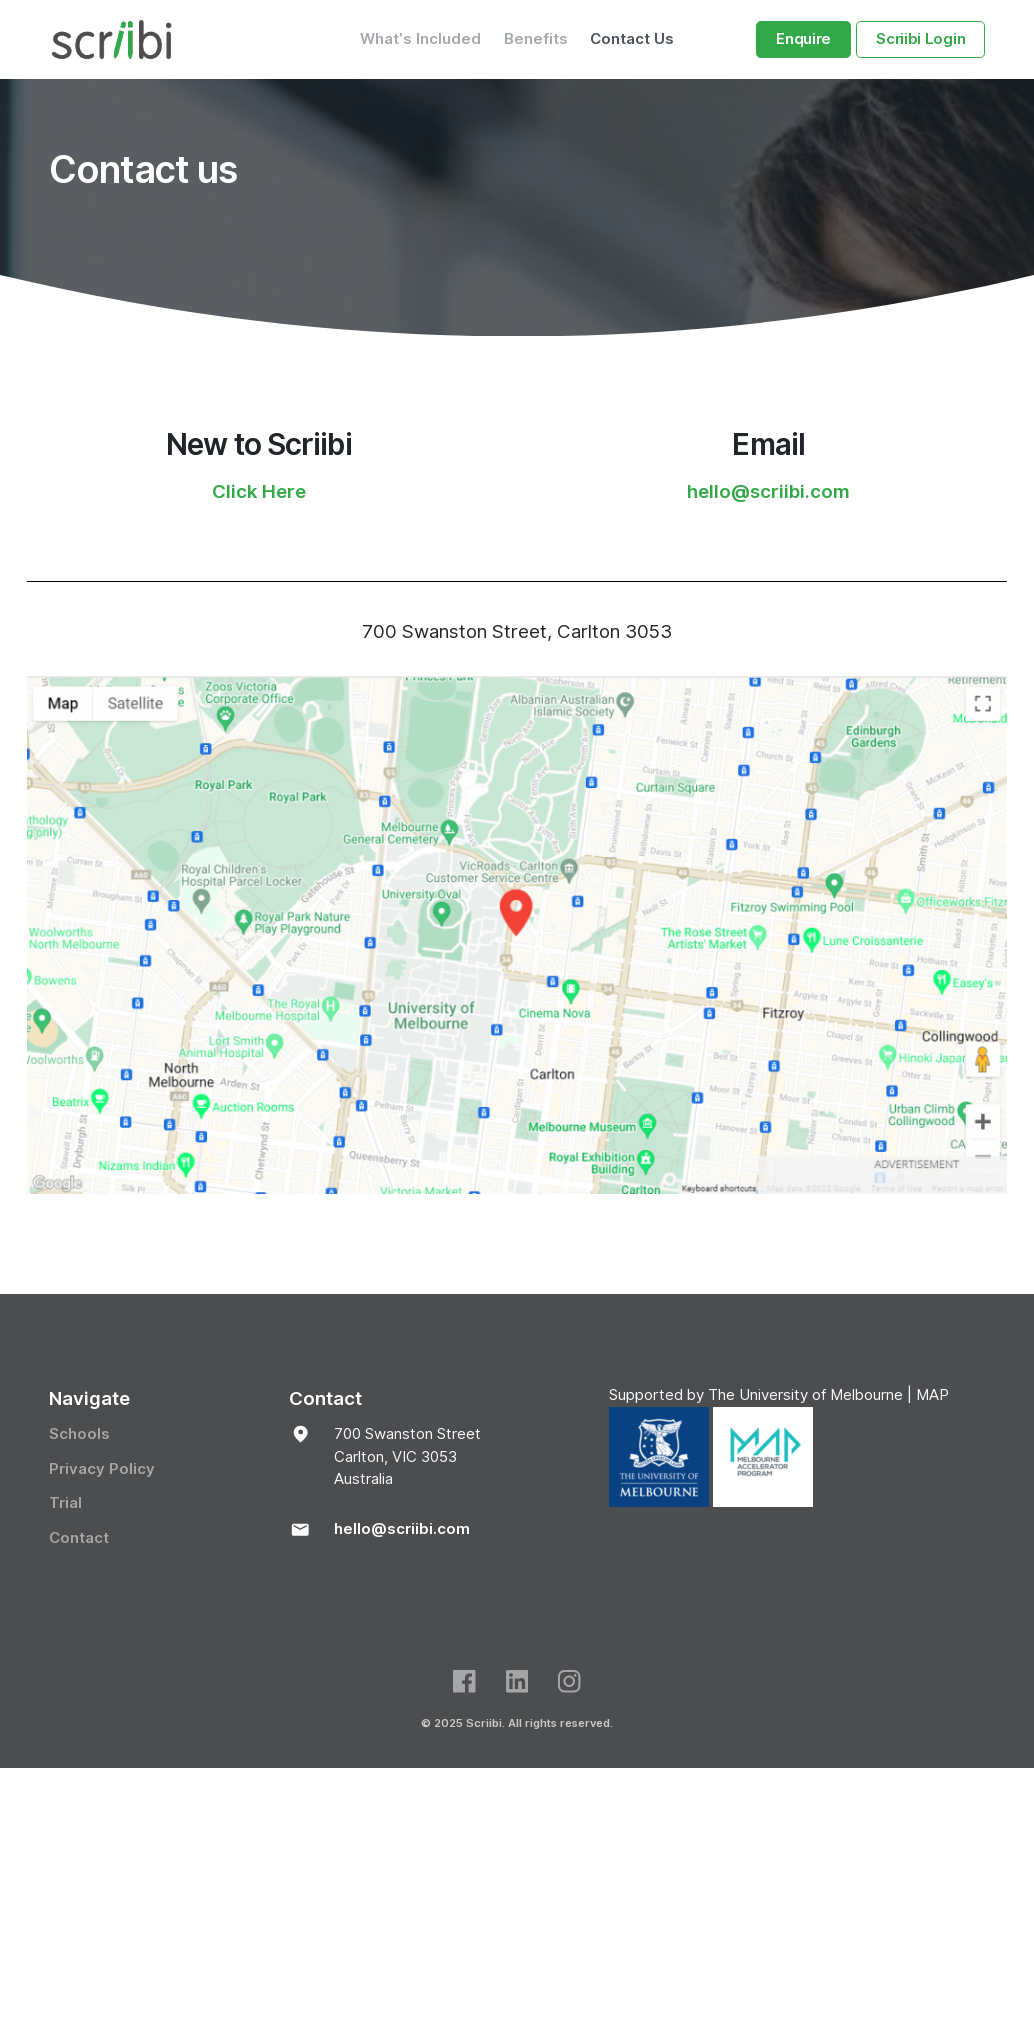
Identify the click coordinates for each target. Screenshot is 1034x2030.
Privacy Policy (102, 1468)
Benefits (536, 39)
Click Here (259, 491)
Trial (65, 1503)
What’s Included (420, 39)
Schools (79, 1434)
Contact (79, 1537)
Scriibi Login (920, 39)
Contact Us (632, 39)
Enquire (803, 39)
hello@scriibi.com (768, 491)
